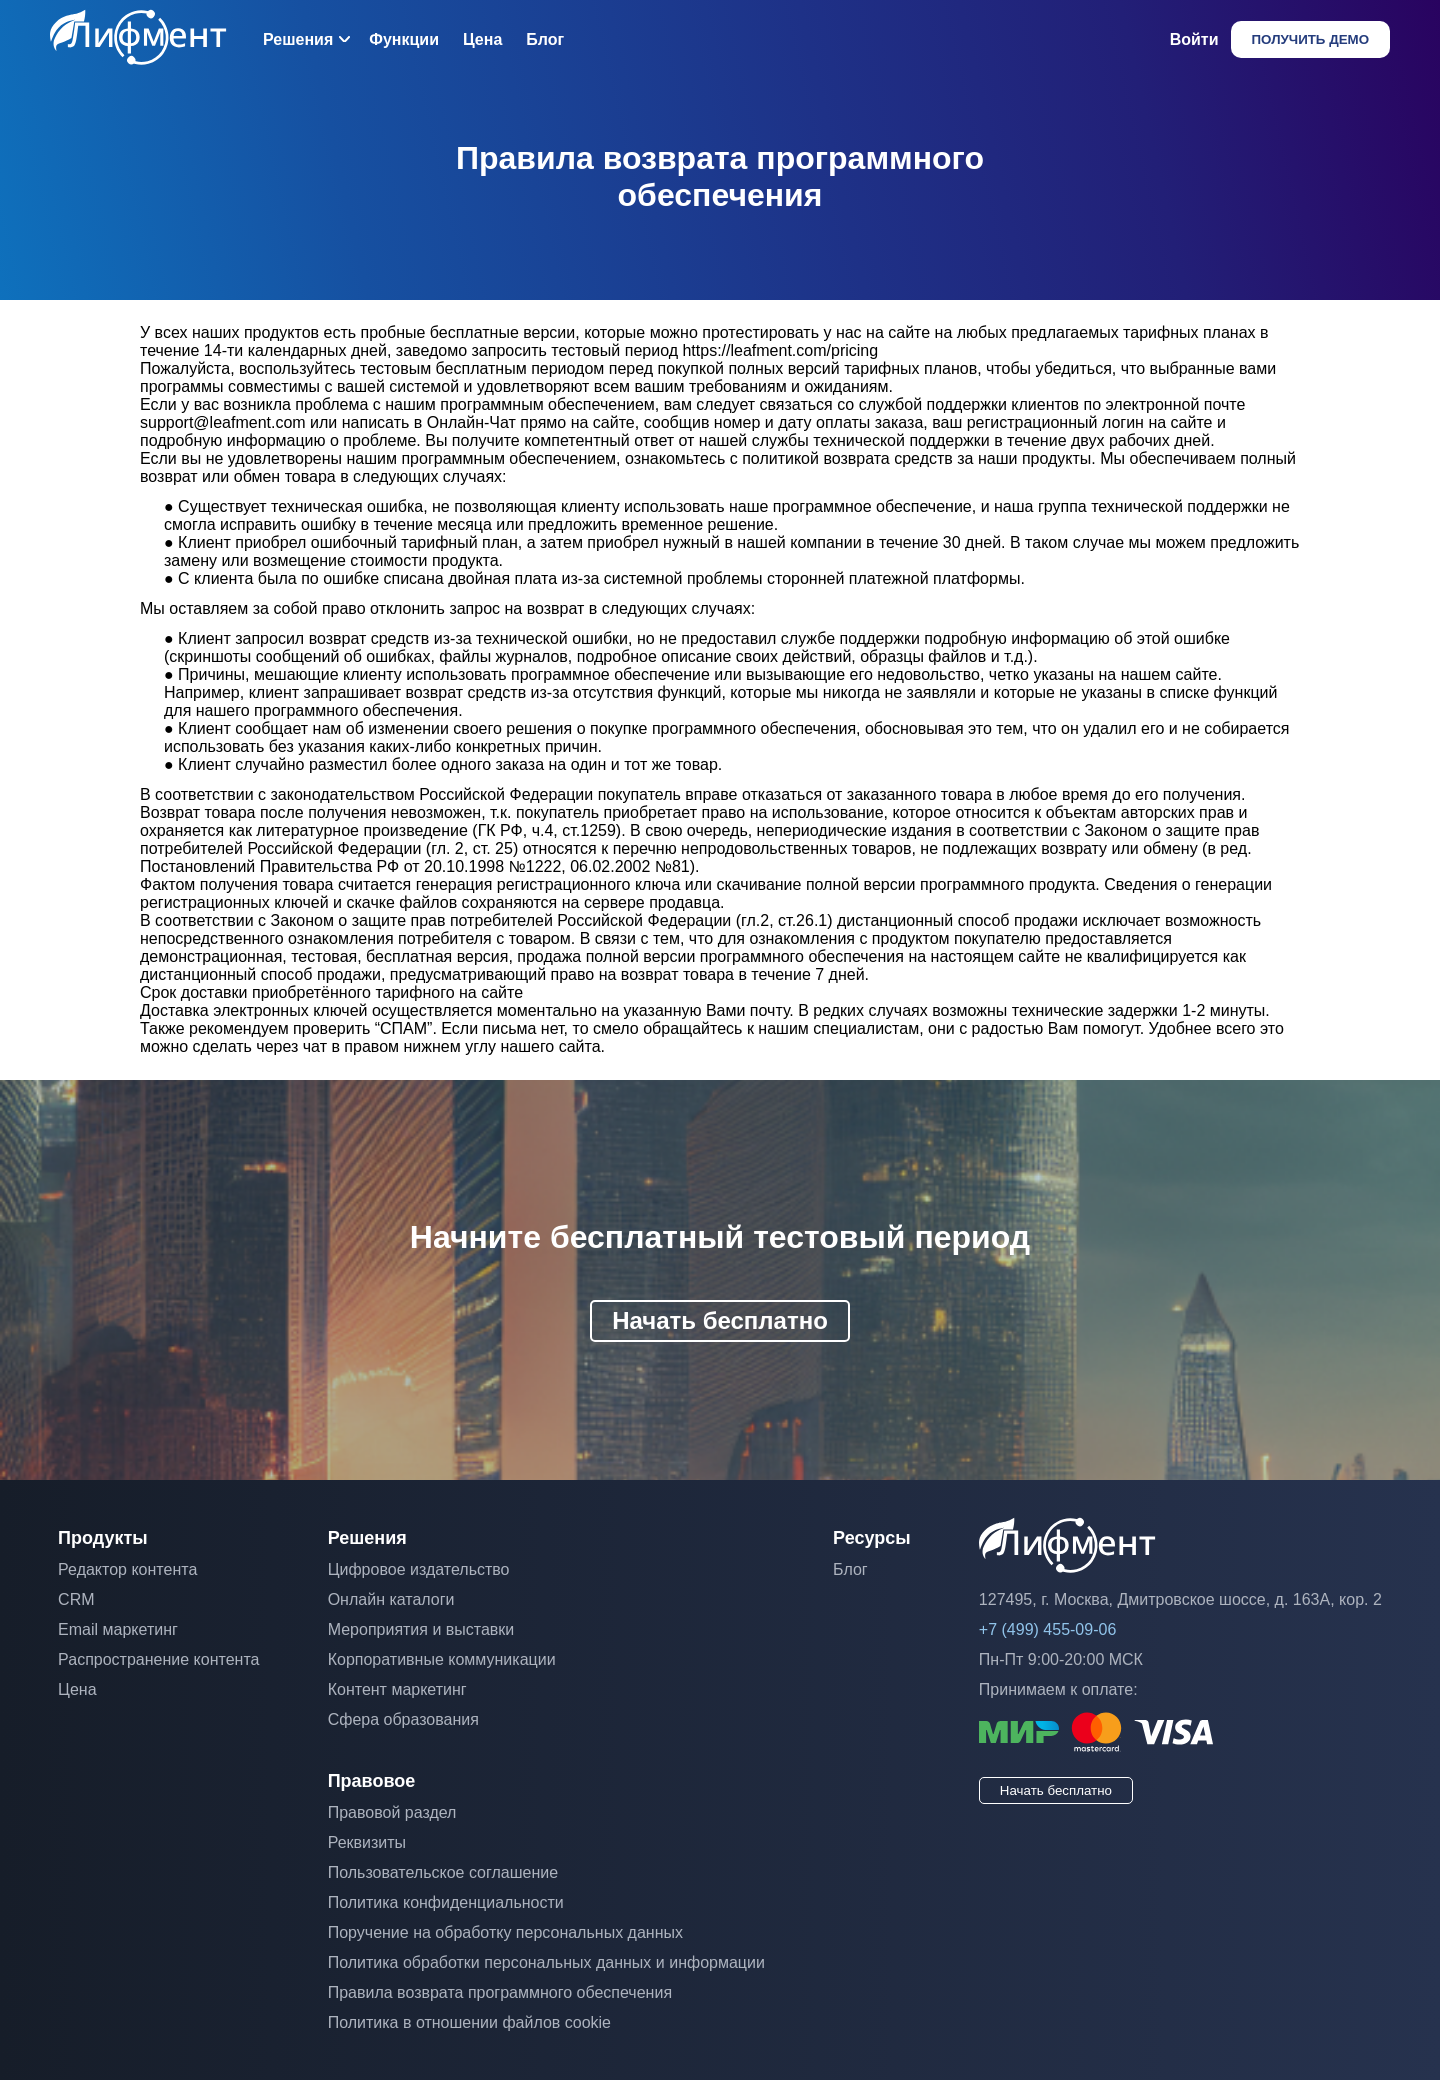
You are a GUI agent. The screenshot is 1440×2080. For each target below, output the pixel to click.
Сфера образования (403, 1719)
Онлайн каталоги (391, 1599)
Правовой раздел (392, 1812)
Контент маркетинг (397, 1689)
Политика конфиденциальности (446, 1902)
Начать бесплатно (720, 1320)
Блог (545, 39)
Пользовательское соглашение (443, 1872)
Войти (1194, 39)
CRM (76, 1599)
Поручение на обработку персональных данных (505, 1932)
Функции (404, 39)
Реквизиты (367, 1842)
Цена (482, 39)
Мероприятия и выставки (421, 1629)
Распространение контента (158, 1659)
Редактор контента (127, 1569)
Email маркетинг (118, 1629)
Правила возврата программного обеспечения (500, 1992)
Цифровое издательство (419, 1569)
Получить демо (1310, 39)
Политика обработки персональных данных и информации (546, 1962)
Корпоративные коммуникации (442, 1659)
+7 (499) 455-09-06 (1047, 1629)
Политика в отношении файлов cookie (469, 2022)
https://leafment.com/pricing (780, 350)
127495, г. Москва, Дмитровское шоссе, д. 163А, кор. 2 (1180, 1599)
